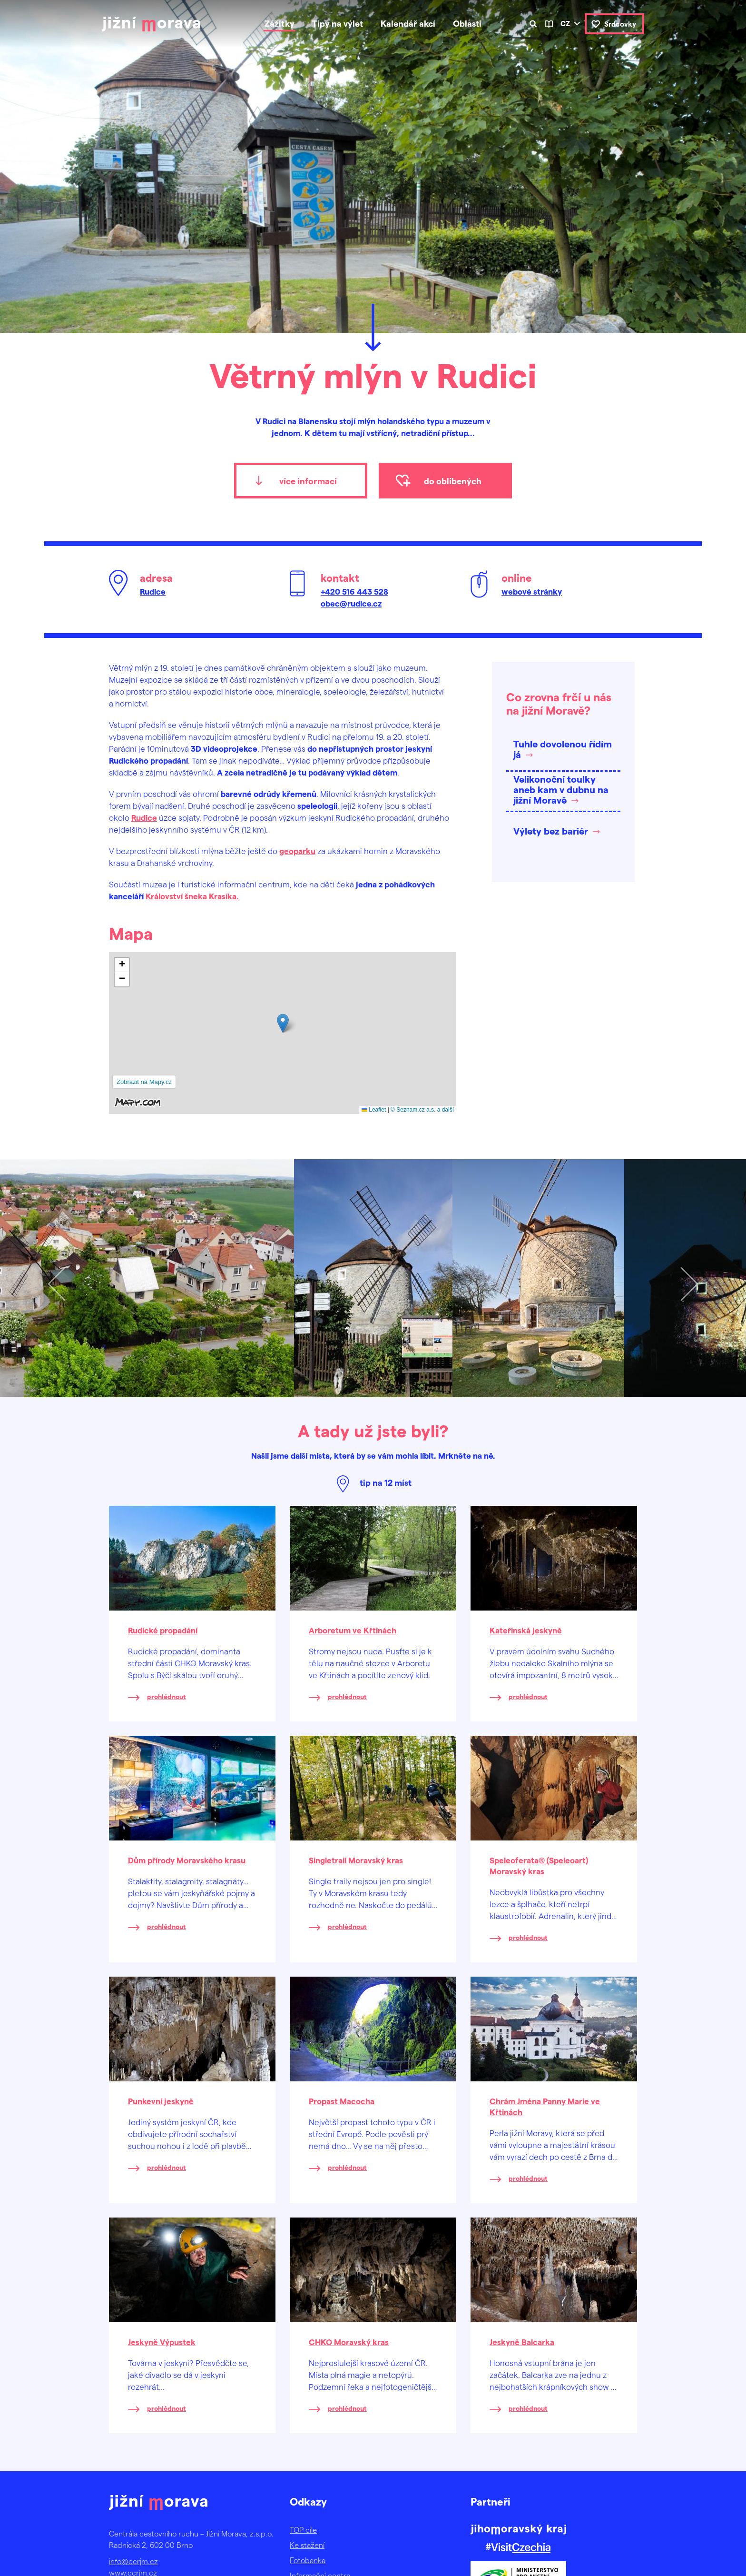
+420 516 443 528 (354, 591)
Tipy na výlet (337, 23)
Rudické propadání (162, 1630)
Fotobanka (307, 2560)
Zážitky (279, 23)
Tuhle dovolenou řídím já (562, 749)
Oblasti (467, 23)
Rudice (153, 591)
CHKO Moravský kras (349, 2342)
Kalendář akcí (408, 23)
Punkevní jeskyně (161, 2101)
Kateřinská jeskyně (526, 1630)
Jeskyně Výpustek (162, 2342)
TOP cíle (303, 2529)
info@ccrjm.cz (133, 2561)
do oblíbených (452, 481)
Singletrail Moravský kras (356, 1860)
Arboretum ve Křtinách (352, 1630)
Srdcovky (620, 24)
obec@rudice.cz (351, 603)
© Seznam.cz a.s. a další (422, 1109)
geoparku (297, 850)
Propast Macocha (341, 2101)
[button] (283, 1023)
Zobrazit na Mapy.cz (144, 1081)
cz (565, 23)
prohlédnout (166, 1696)
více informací (308, 481)
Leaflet (374, 1109)
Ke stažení (307, 2544)
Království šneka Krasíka (191, 896)
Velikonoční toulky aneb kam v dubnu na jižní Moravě (561, 789)
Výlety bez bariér (550, 830)
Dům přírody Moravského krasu (186, 1860)
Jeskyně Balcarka (522, 2342)
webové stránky (531, 591)
